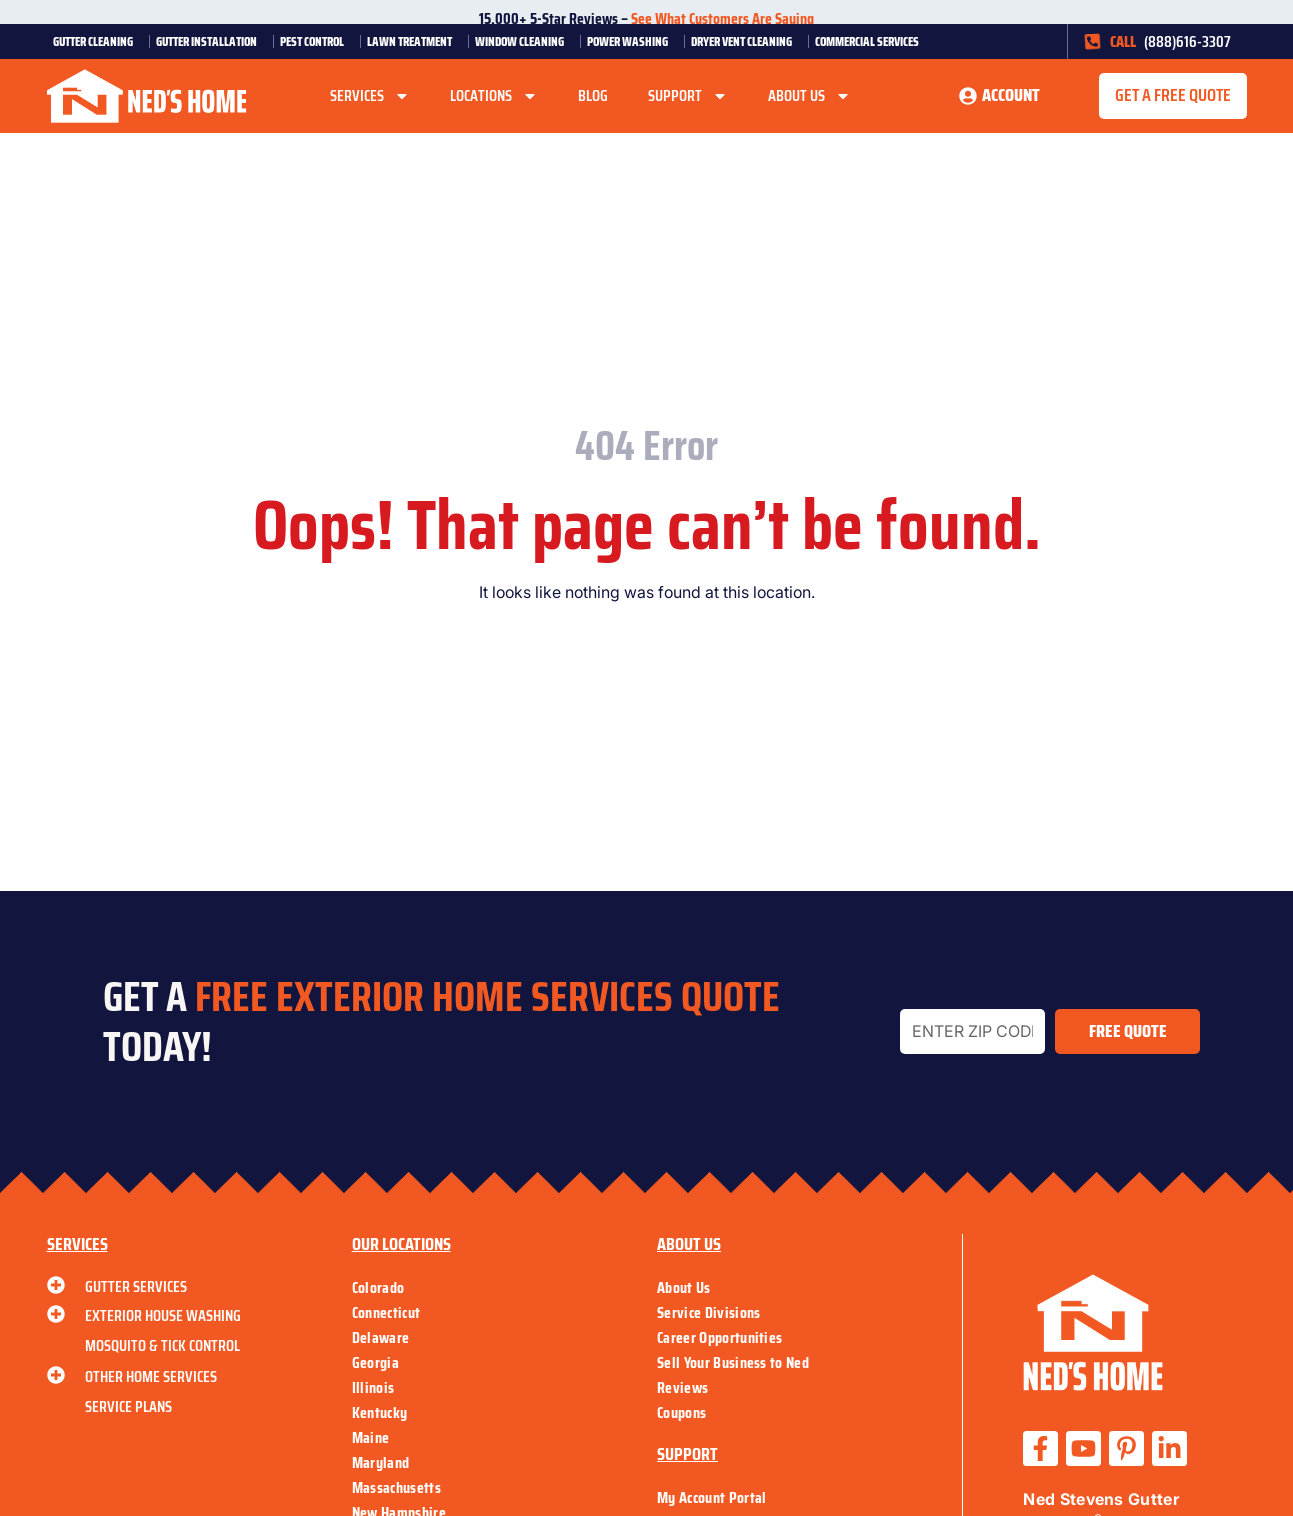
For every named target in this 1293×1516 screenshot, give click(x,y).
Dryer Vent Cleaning (746, 41)
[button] (1173, 96)
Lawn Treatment (414, 41)
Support (688, 96)
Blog (593, 95)
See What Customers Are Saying (722, 18)
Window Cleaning (524, 41)
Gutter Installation (211, 41)
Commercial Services (872, 41)
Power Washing (632, 41)
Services (370, 96)
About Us (809, 96)
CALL (1123, 41)
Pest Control (317, 41)
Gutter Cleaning (98, 41)
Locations (494, 96)
